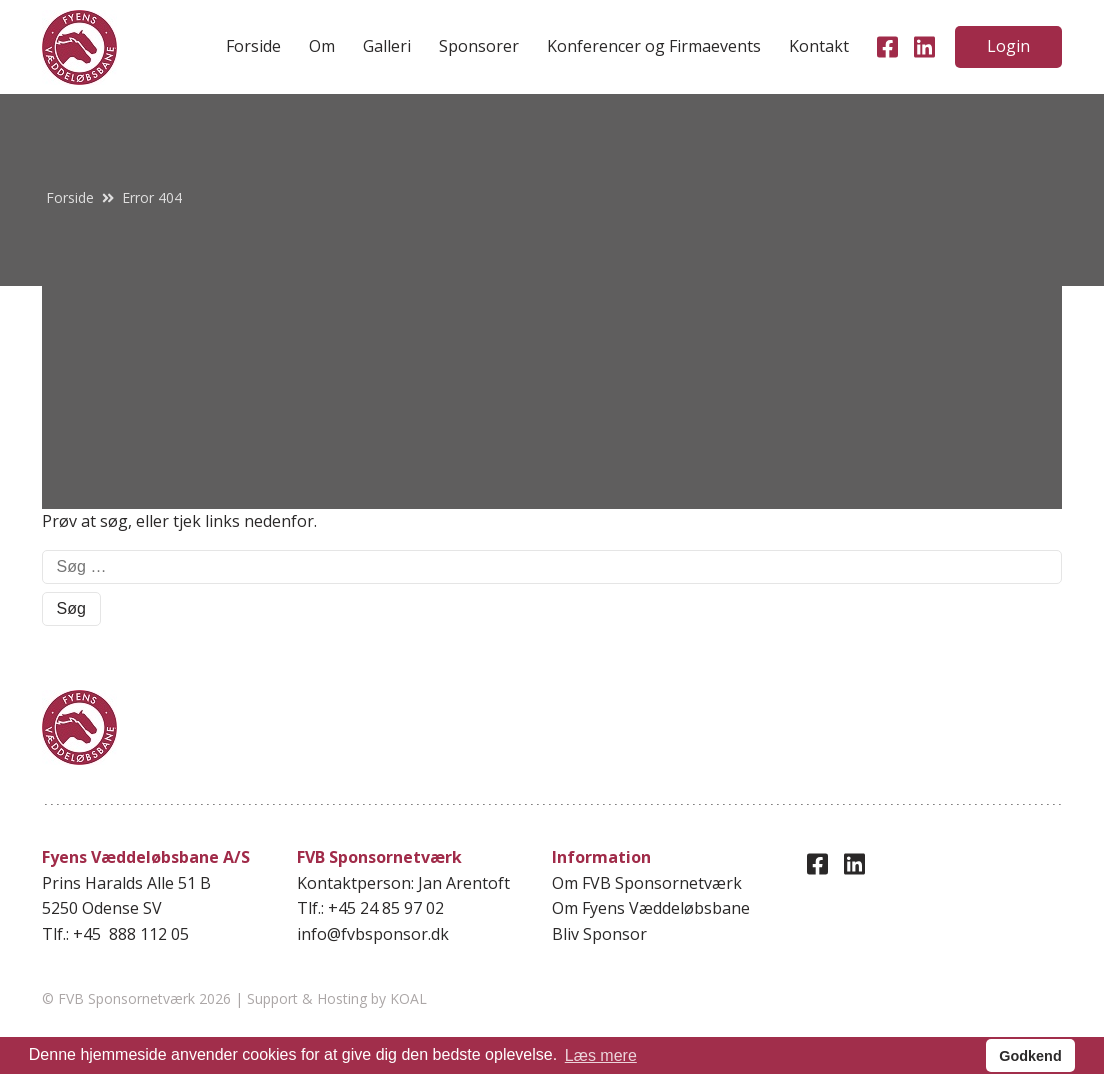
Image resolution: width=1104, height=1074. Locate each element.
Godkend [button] (1030, 1056)
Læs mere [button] (601, 1055)
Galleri (387, 46)
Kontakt (819, 46)
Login (1008, 46)
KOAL (408, 998)
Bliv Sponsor (599, 934)
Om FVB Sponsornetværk (647, 883)
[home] (79, 47)
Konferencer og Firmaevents (654, 46)
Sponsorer (479, 46)
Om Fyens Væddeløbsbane (651, 908)
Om (322, 46)
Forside (253, 46)
